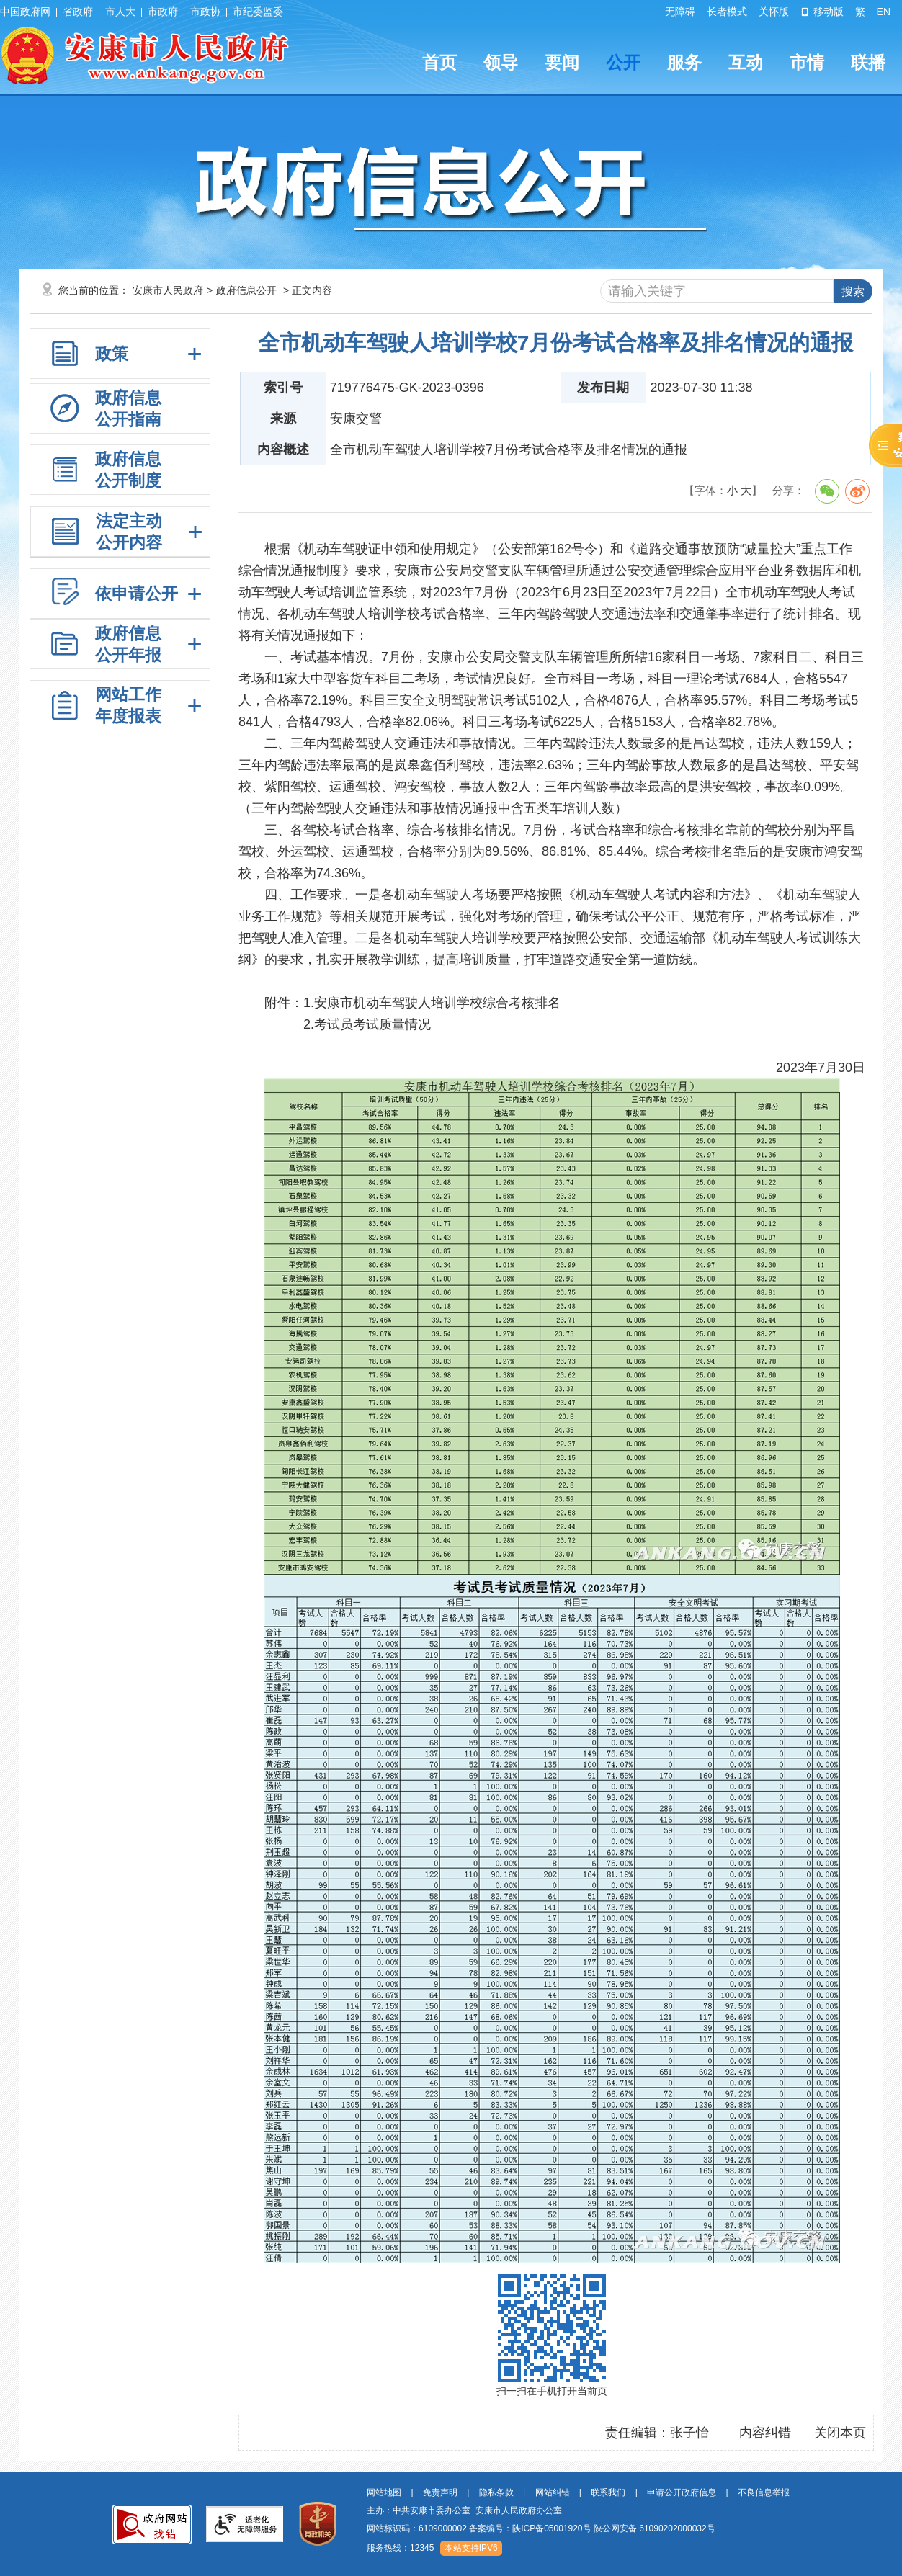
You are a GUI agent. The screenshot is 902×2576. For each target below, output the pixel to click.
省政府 (78, 11)
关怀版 (774, 11)
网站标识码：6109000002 (541, 2528)
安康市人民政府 (168, 290)
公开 (623, 62)
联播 (868, 62)
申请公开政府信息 (681, 2492)
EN (883, 11)
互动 (745, 62)
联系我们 (608, 2492)
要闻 (562, 62)
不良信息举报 (764, 2492)
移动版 (822, 11)
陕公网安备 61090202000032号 (654, 2528)
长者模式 (727, 11)
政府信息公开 (246, 290)
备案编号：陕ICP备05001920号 (530, 2528)
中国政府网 (25, 11)
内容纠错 (765, 2432)
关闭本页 (840, 2432)
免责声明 (440, 2492)
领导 (500, 62)
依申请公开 (136, 593)
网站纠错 (552, 2492)
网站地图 (384, 2492)
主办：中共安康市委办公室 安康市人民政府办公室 (464, 2510)
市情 (807, 62)
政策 (111, 353)
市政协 (205, 11)
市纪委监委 (258, 11)
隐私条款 (496, 2492)
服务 (684, 62)
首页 (439, 62)
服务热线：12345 (400, 2548)
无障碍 (680, 11)
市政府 (163, 11)
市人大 (120, 11)
